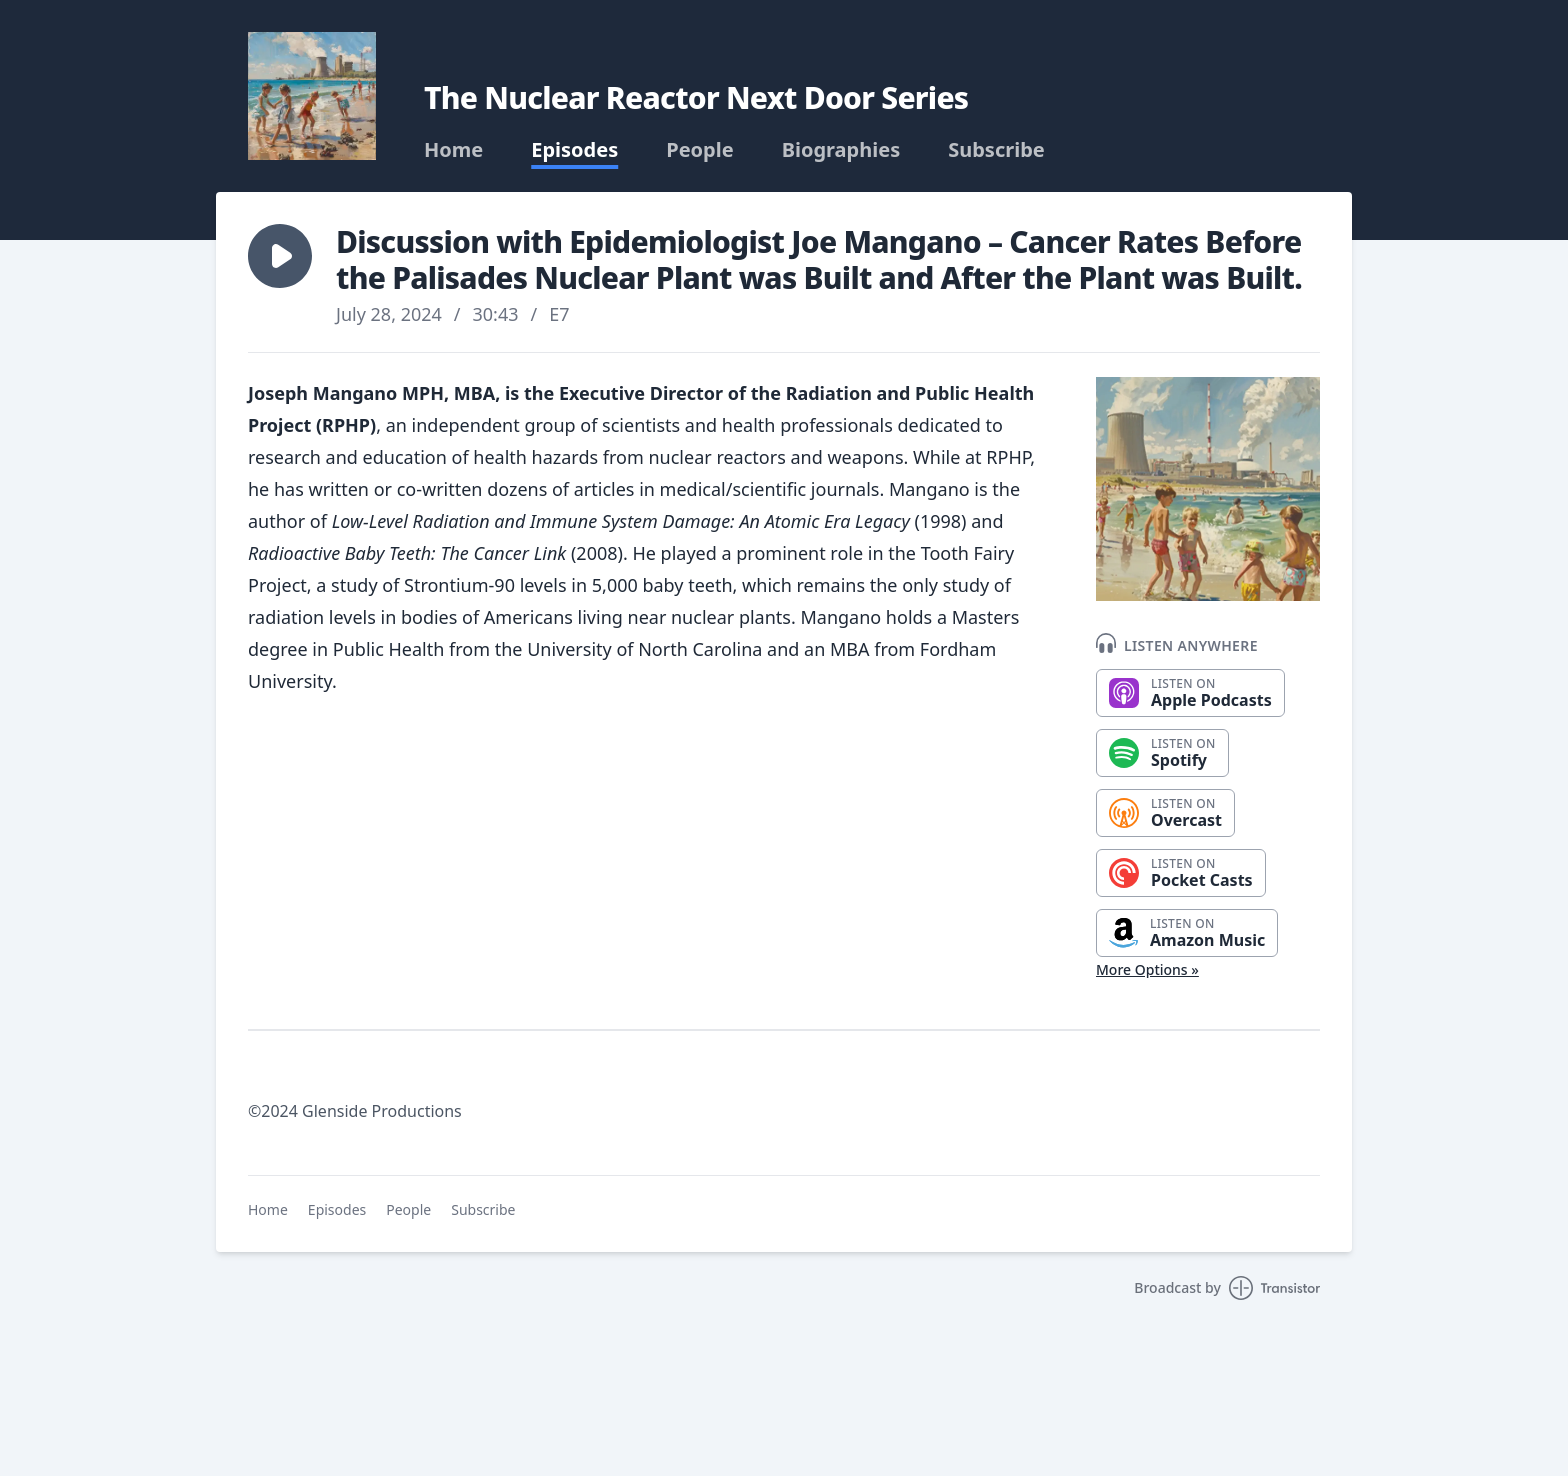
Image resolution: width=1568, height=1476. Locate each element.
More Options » (1147, 969)
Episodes (574, 150)
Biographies (841, 150)
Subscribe (996, 150)
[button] (280, 256)
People (699, 150)
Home (453, 150)
